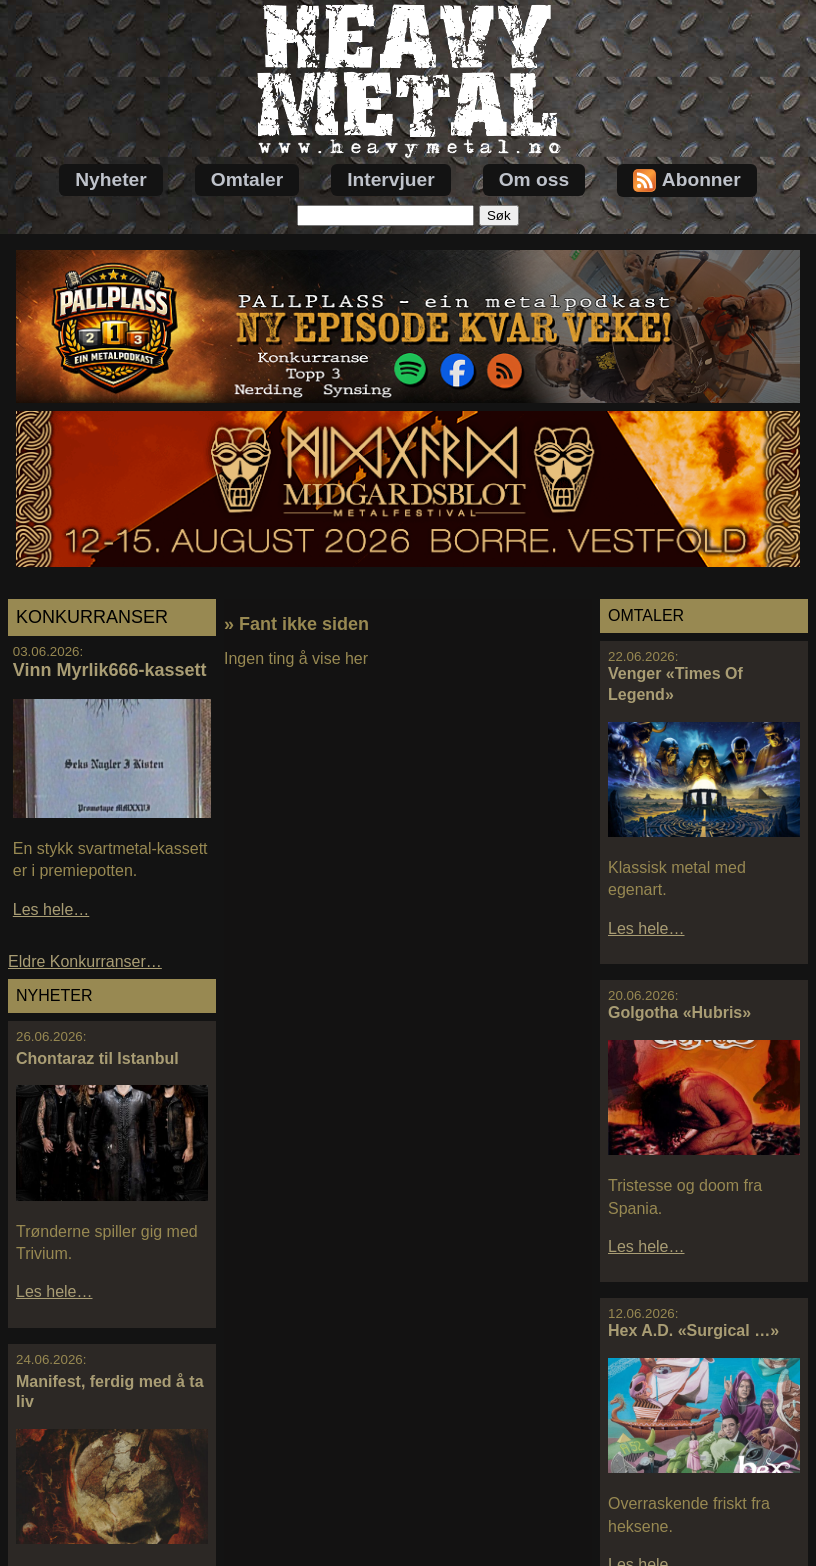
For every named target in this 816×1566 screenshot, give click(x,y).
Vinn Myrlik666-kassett (110, 670)
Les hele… (51, 909)
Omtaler (247, 179)
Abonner (687, 180)
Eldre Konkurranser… (85, 961)
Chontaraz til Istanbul (97, 1058)
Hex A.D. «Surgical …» (693, 1330)
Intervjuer (390, 179)
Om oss (534, 179)
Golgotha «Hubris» (679, 1012)
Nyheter (110, 179)
